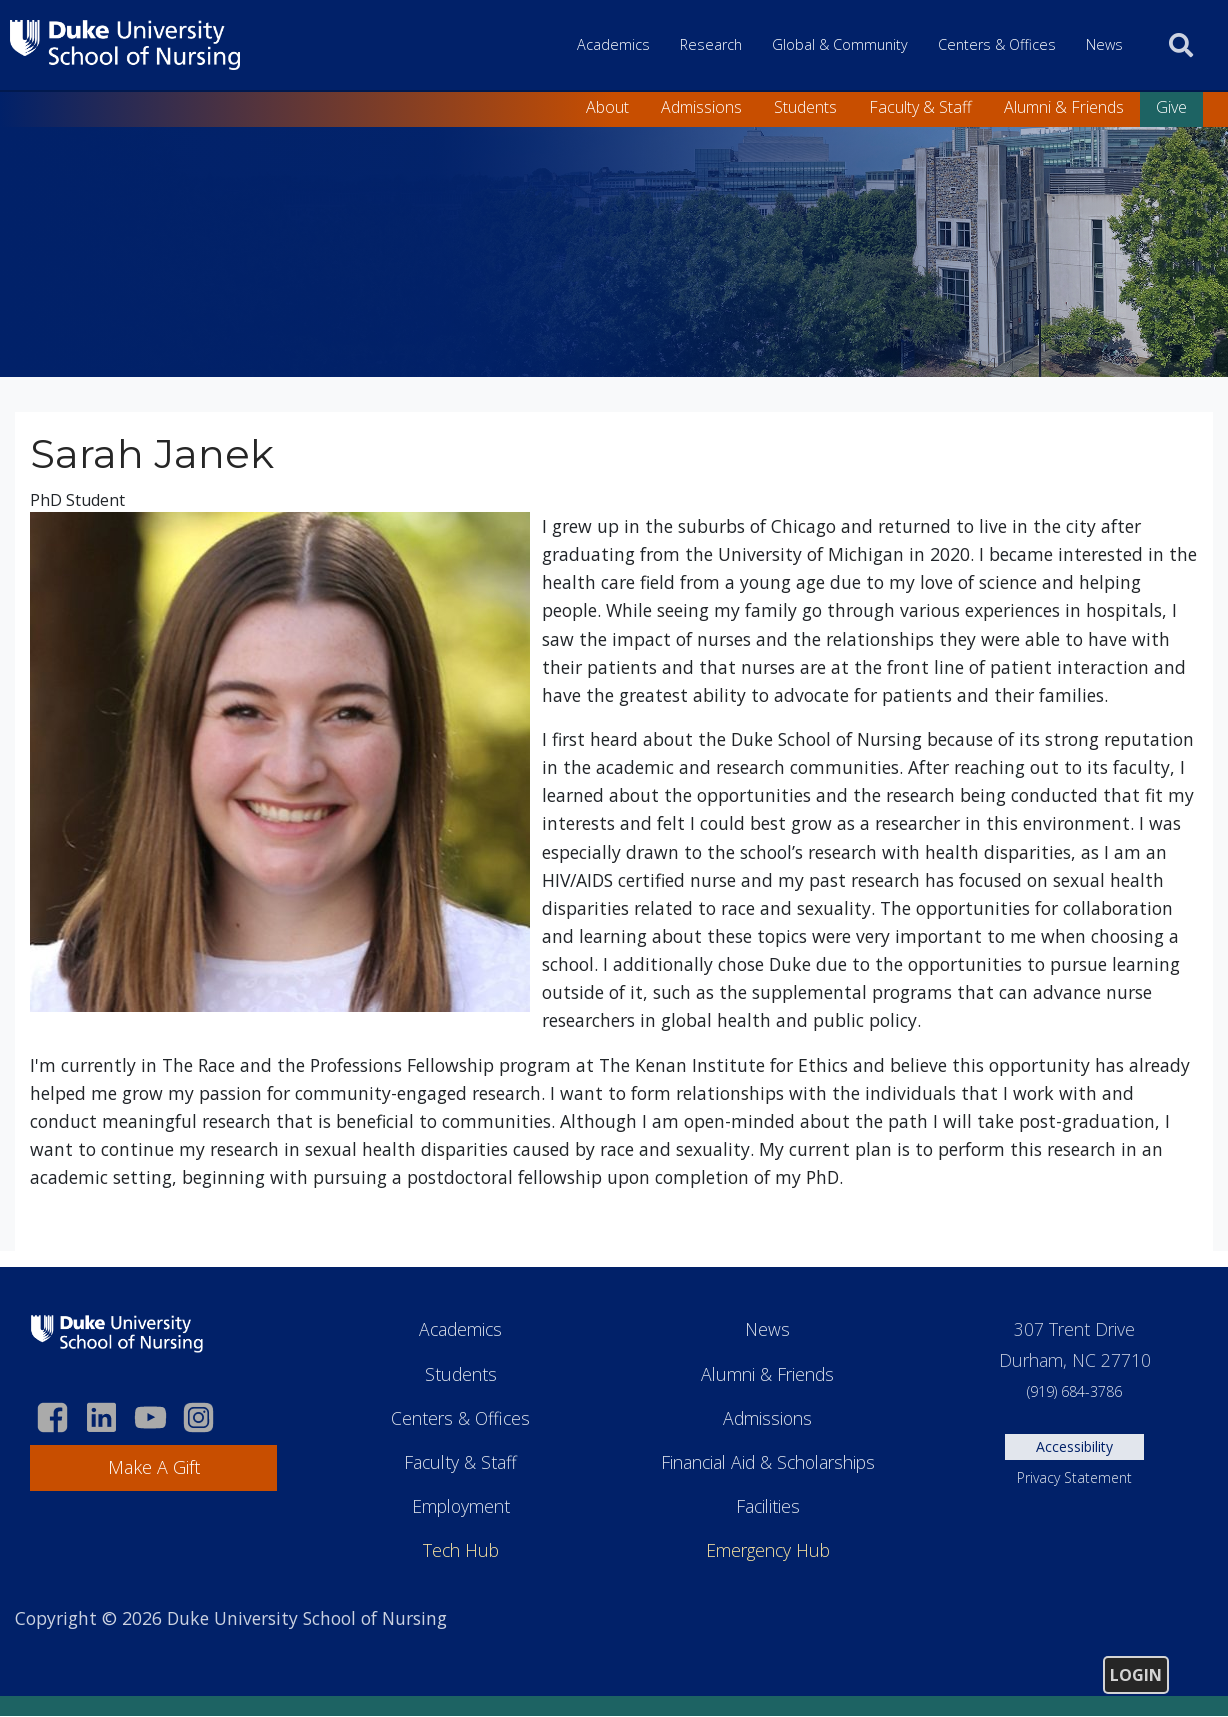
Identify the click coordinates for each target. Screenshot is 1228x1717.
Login (1136, 1675)
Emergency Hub (768, 1550)
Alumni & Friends (1064, 107)
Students (805, 107)
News (1104, 44)
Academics (613, 44)
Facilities (768, 1506)
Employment (461, 1506)
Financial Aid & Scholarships (768, 1462)
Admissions (701, 107)
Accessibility (1074, 1446)
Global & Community (840, 44)
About (607, 107)
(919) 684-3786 (1074, 1391)
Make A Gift (154, 1467)
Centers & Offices (997, 44)
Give (1171, 107)
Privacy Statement (1074, 1477)
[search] (1181, 45)
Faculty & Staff (920, 107)
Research (711, 44)
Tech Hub (461, 1550)
